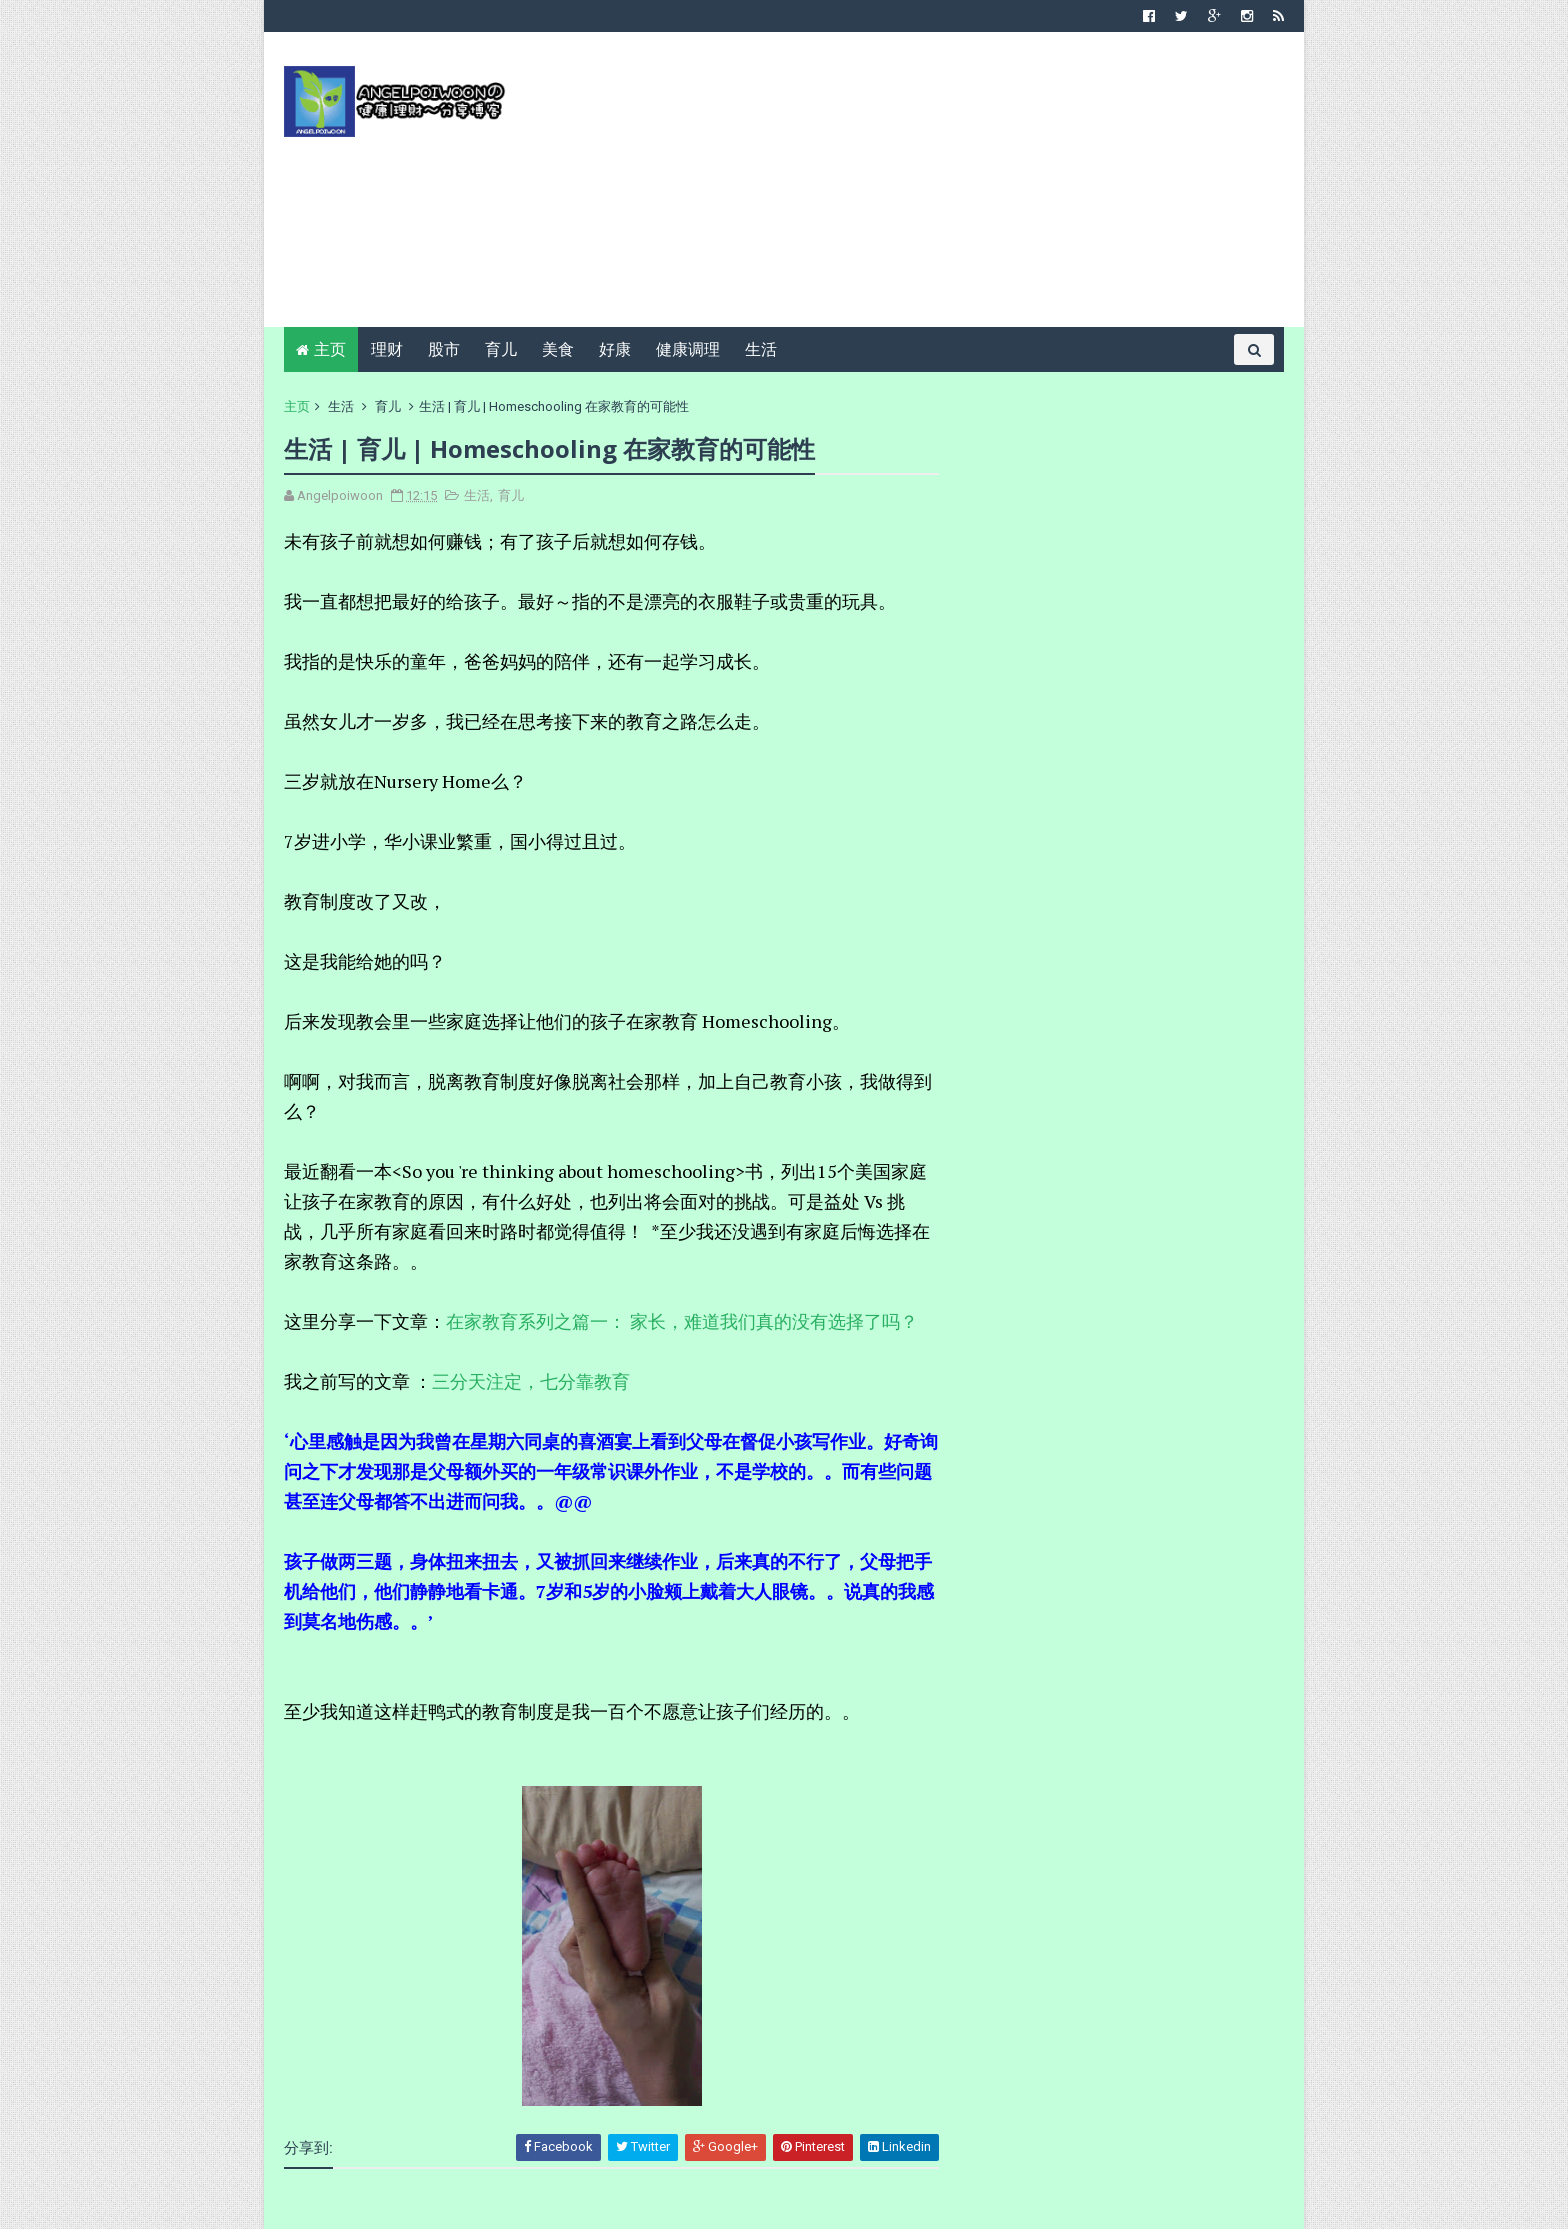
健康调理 (688, 349)
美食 (558, 349)
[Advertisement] (919, 187)
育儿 (501, 349)
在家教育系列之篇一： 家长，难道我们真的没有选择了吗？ (682, 1321)
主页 (330, 349)
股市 (444, 349)
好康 (615, 349)
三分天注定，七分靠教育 (531, 1381)
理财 (387, 349)
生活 (761, 349)
